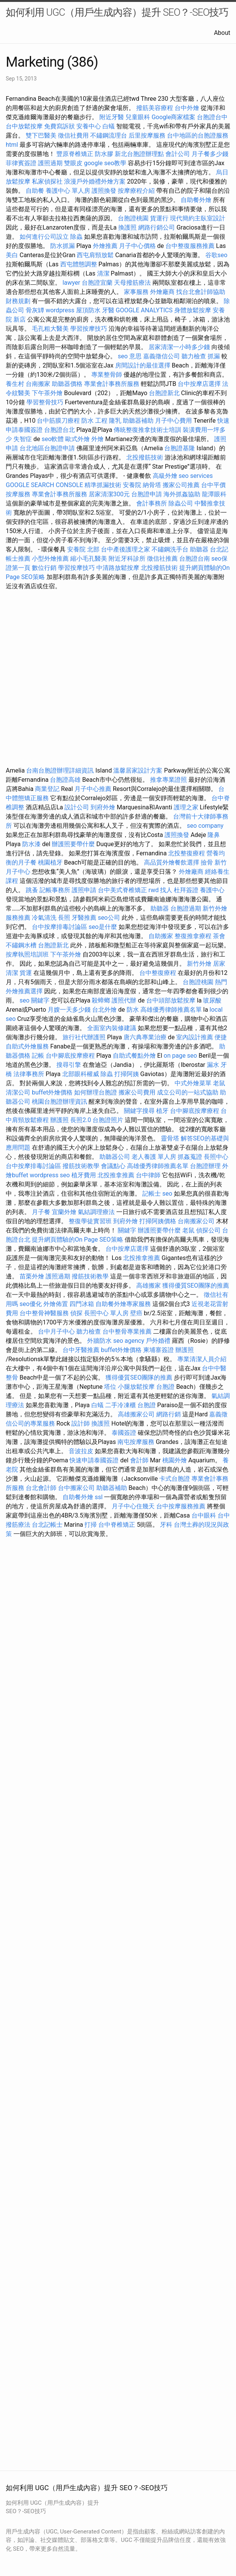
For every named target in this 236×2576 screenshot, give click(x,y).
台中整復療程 (158, 972)
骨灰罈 (35, 310)
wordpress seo (50, 1175)
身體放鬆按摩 (193, 310)
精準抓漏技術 (102, 485)
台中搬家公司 (76, 1487)
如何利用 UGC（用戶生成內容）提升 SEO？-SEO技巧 (117, 12)
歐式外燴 (77, 439)
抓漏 (214, 356)
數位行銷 (44, 567)
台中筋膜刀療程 (59, 420)
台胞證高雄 (65, 779)
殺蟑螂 (101, 1000)
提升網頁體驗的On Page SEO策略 (77, 1239)
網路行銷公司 (156, 227)
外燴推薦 (105, 245)
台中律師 (148, 1175)
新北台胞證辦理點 (139, 154)
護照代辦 (124, 1000)
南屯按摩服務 (136, 1442)
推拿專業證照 (169, 779)
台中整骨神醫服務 (45, 1313)
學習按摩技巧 (89, 328)
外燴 (97, 439)
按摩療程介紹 (137, 190)
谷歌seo (216, 255)
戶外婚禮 (158, 1340)
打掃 (90, 1524)
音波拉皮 (81, 1451)
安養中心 (88, 126)
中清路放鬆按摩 (118, 567)
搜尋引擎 (68, 1064)
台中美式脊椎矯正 (123, 890)
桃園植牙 (50, 862)
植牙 (162, 1110)
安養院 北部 (83, 549)
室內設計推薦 (194, 1037)
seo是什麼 (103, 926)
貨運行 (159, 218)
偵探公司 (208, 1230)
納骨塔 (152, 485)
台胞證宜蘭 (97, 282)
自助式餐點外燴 (134, 1055)
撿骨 (207, 862)
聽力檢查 (194, 356)
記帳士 (151, 1193)
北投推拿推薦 (115, 1175)
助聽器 (199, 549)
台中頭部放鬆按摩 (171, 1000)
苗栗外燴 (32, 1276)
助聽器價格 (67, 383)
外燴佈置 (55, 1304)
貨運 (26, 972)
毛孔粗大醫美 (50, 328)
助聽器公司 (114, 1156)
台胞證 (165, 1386)
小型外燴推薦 (50, 558)
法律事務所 (28, 1074)
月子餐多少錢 (209, 154)
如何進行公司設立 (44, 236)
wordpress (60, 310)
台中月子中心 (56, 1331)
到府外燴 (103, 807)
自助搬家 (161, 936)
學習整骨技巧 (45, 402)
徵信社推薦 (162, 558)
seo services (196, 475)
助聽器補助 (138, 420)
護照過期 (50, 163)
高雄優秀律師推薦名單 (171, 1009)
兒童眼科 (137, 117)
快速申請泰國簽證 (94, 1460)
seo (167, 1193)
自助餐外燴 (196, 199)
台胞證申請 (146, 494)
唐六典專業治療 (145, 1037)
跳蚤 (32, 890)
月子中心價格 (137, 245)
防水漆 (31, 844)
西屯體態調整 (79, 264)
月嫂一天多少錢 (69, 1009)
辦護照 (59, 1120)
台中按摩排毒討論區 (60, 926)
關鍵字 (127, 1230)
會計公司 (177, 154)
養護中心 (212, 890)
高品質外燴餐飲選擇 (172, 862)
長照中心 (216, 1156)
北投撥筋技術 (144, 457)
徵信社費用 (73, 135)
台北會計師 (41, 1487)
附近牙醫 (111, 117)
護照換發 (104, 190)
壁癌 (136, 1313)
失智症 (22, 439)
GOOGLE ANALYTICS (144, 310)
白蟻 (108, 126)
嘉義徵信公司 (161, 356)
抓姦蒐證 (190, 1156)
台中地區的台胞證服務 (197, 135)
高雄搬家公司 (136, 1414)
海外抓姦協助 (181, 494)
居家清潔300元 (109, 494)
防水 (133, 1009)
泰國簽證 (124, 1432)
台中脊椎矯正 (117, 1524)
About (222, 32)
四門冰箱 (81, 1304)
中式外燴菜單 (193, 1083)
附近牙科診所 (127, 558)
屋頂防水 (88, 310)
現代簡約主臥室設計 (197, 218)
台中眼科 (203, 1515)
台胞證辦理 (205, 1166)
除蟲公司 (180, 503)
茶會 (219, 936)
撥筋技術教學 (82, 1166)
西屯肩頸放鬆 (96, 255)
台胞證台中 (212, 117)
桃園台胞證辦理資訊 (59, 1101)
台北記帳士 (47, 1524)
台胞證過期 (185, 908)
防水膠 (104, 154)
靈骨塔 (170, 1138)
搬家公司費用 (137, 1092)
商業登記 (47, 788)
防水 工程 (94, 420)
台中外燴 (187, 108)
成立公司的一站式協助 (187, 1092)
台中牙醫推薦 (81, 1350)
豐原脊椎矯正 (75, 154)
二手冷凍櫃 (120, 1405)
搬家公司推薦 (181, 485)
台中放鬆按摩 (25, 126)
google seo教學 (105, 163)
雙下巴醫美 (41, 135)
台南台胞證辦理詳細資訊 (60, 770)
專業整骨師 (106, 374)
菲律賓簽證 (21, 163)
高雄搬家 (148, 1285)
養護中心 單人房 (68, 190)
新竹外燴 (199, 963)
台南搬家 (38, 383)
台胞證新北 (164, 393)
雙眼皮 (73, 163)
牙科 (166, 1524)
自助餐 (35, 190)
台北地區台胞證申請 (47, 448)
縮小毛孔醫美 (88, 558)
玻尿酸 (212, 1000)
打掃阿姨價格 (157, 1221)
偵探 (76, 1313)
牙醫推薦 (84, 917)
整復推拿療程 (193, 936)
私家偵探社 (47, 181)
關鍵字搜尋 (139, 1110)
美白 (12, 255)
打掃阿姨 (126, 1074)
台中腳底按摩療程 (71, 1055)
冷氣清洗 (44, 917)
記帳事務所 (55, 890)
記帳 (38, 1055)
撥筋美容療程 (154, 108)
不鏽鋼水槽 (21, 945)
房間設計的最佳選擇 (142, 365)
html (12, 144)
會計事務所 (151, 503)
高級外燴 (165, 475)
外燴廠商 (162, 291)
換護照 (127, 227)
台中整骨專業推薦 (127, 1331)
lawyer (71, 282)
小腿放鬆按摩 (137, 1386)
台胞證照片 (107, 1120)
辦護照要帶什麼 (73, 844)
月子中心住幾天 (133, 1506)
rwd (154, 890)
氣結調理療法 (96, 1212)
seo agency (128, 1340)
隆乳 (115, 420)
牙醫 (108, 310)
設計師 (80, 1423)
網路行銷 (168, 1414)
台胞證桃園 (133, 218)
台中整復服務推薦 (190, 245)
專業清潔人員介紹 (201, 1359)
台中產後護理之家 (125, 549)
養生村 (15, 383)
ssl (98, 1497)
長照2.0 (80, 1120)
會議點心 (113, 1166)
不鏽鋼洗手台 (170, 549)
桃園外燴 (174, 1460)
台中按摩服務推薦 (181, 1506)
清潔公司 (18, 1092)
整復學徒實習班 (91, 1221)
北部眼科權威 (80, 1074)
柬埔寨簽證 (158, 1350)
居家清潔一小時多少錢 (179, 347)
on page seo (180, 1055)
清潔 (103, 273)
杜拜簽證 (186, 890)
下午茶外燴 (47, 393)
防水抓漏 (62, 245)
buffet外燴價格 (52, 1092)
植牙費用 (83, 1175)
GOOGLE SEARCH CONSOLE (44, 485)
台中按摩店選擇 (200, 383)
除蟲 (76, 236)
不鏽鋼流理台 (108, 135)
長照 (64, 917)
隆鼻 (214, 834)
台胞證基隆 (179, 448)
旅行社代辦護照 (84, 1037)
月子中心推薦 (92, 788)
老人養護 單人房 (154, 1156)
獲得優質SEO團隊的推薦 (195, 1285)
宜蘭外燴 (64, 1212)
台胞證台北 (59, 429)
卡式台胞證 (174, 1478)
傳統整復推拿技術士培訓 (148, 429)
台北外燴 (104, 1009)
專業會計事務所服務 (111, 383)
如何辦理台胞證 (95, 1092)
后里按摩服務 (148, 135)
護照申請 (84, 890)
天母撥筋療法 (132, 282)
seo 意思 (130, 356)
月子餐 (41, 1212)
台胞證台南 (194, 558)
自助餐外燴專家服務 (123, 1304)
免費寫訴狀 (59, 126)
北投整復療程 (186, 853)
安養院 (132, 485)
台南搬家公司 (196, 1221)
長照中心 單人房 (106, 1313)
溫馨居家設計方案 (137, 770)
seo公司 (109, 917)
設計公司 (76, 807)
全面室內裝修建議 (111, 1028)
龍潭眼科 (214, 494)
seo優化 (31, 1304)
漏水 (213, 1064)
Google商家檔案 (174, 117)
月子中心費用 (173, 420)
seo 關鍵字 (35, 1000)
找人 (166, 890)
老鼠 (219, 1083)
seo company (205, 825)
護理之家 (186, 807)
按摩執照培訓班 (28, 954)
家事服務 (136, 291)
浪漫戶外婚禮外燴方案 (95, 181)
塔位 (110, 1386)
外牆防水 (99, 1340)
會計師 (139, 1460)
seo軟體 (52, 439)
